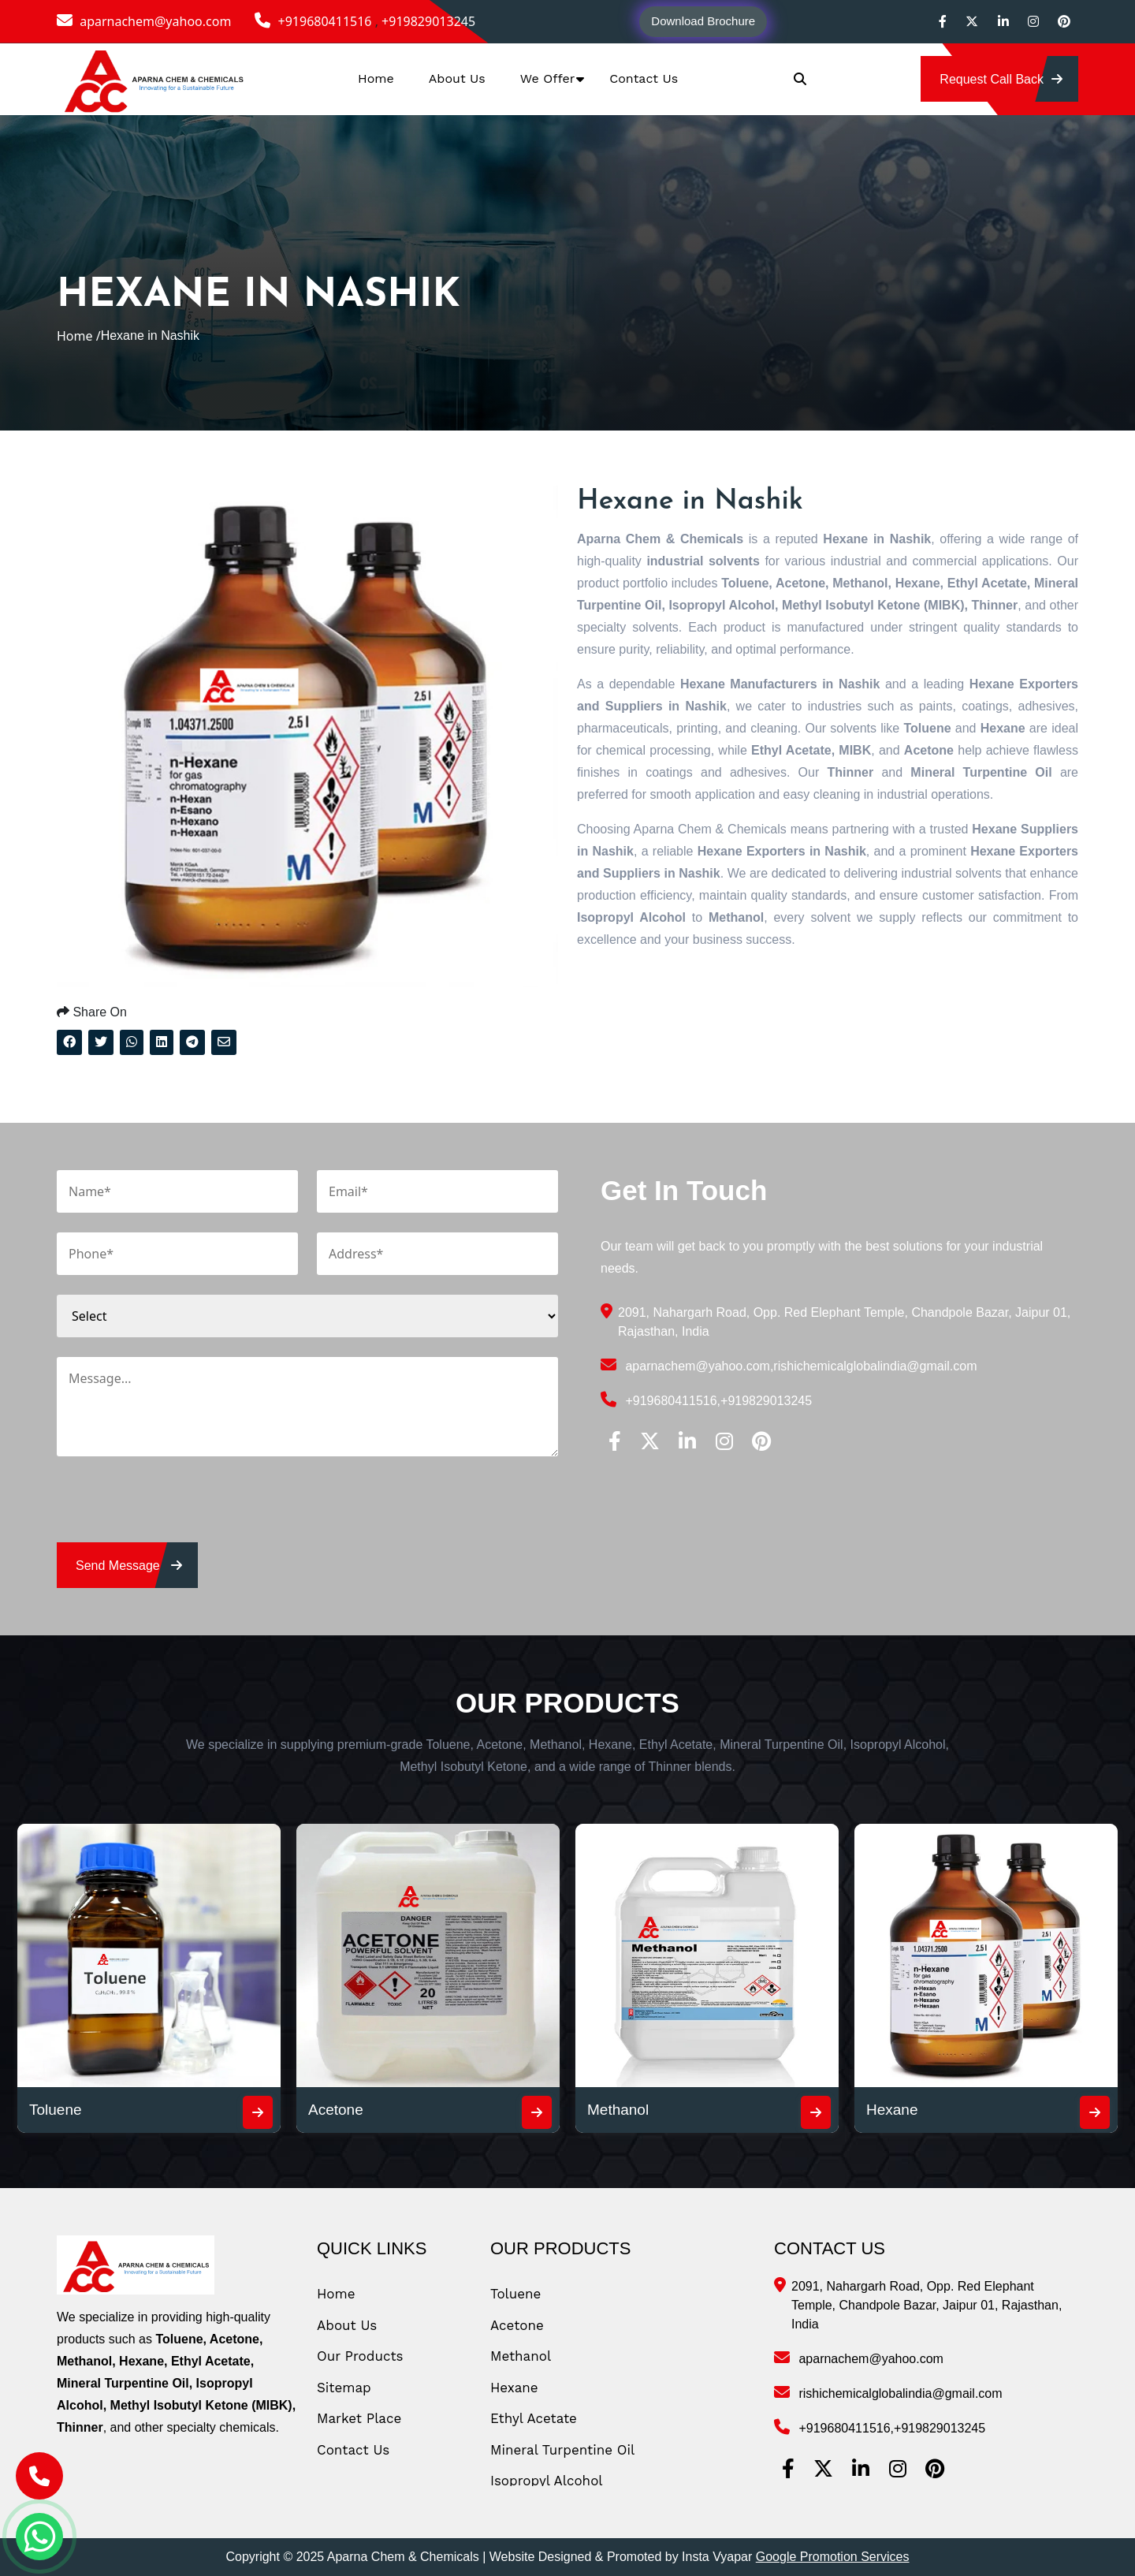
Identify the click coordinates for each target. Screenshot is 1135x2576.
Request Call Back (1001, 79)
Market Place (359, 2418)
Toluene (55, 2109)
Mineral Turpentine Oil (562, 2450)
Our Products (360, 2356)
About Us (457, 78)
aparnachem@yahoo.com (144, 21)
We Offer (547, 78)
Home (376, 78)
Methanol (618, 2109)
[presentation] (176, 1511)
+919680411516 (314, 21)
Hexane (892, 2109)
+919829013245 (428, 21)
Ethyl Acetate (533, 2418)
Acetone (335, 2109)
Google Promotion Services (833, 2556)
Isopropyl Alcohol (546, 2480)
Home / (79, 336)
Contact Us (643, 78)
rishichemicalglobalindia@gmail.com (875, 1366)
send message (129, 1565)
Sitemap (344, 2387)
